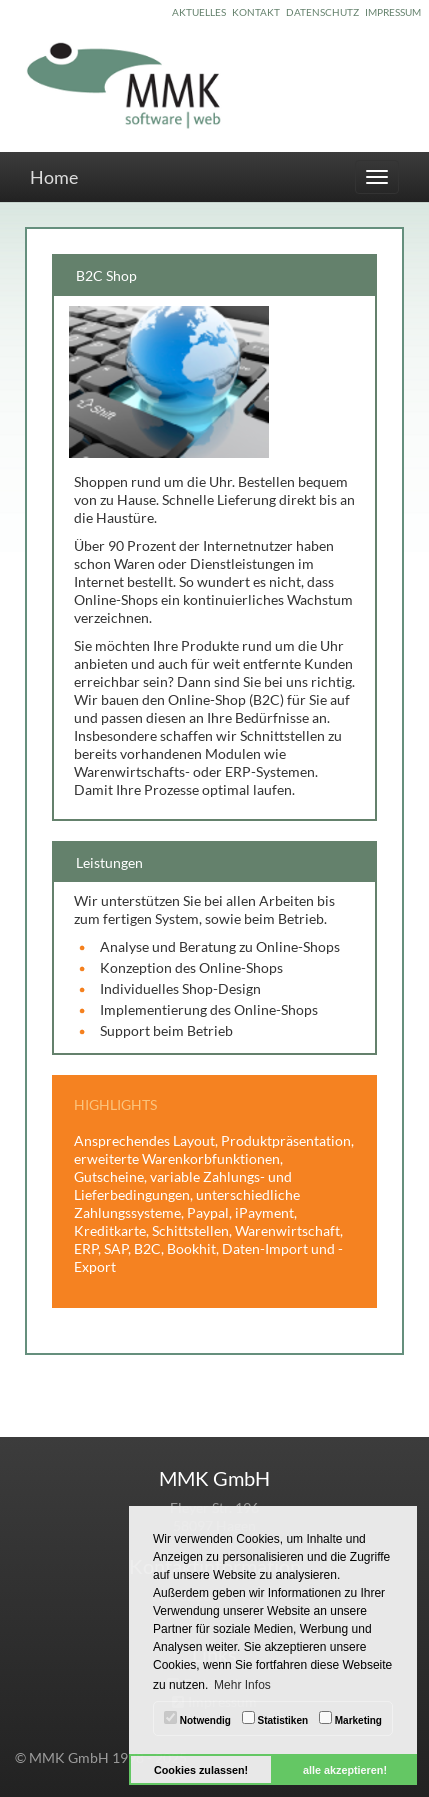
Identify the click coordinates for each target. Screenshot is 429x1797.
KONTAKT (256, 12)
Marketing (350, 1718)
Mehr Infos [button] (242, 1685)
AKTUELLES (199, 12)
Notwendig (197, 1718)
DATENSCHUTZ (322, 12)
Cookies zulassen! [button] (201, 1770)
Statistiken (275, 1718)
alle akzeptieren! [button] (345, 1770)
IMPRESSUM (393, 12)
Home (54, 177)
